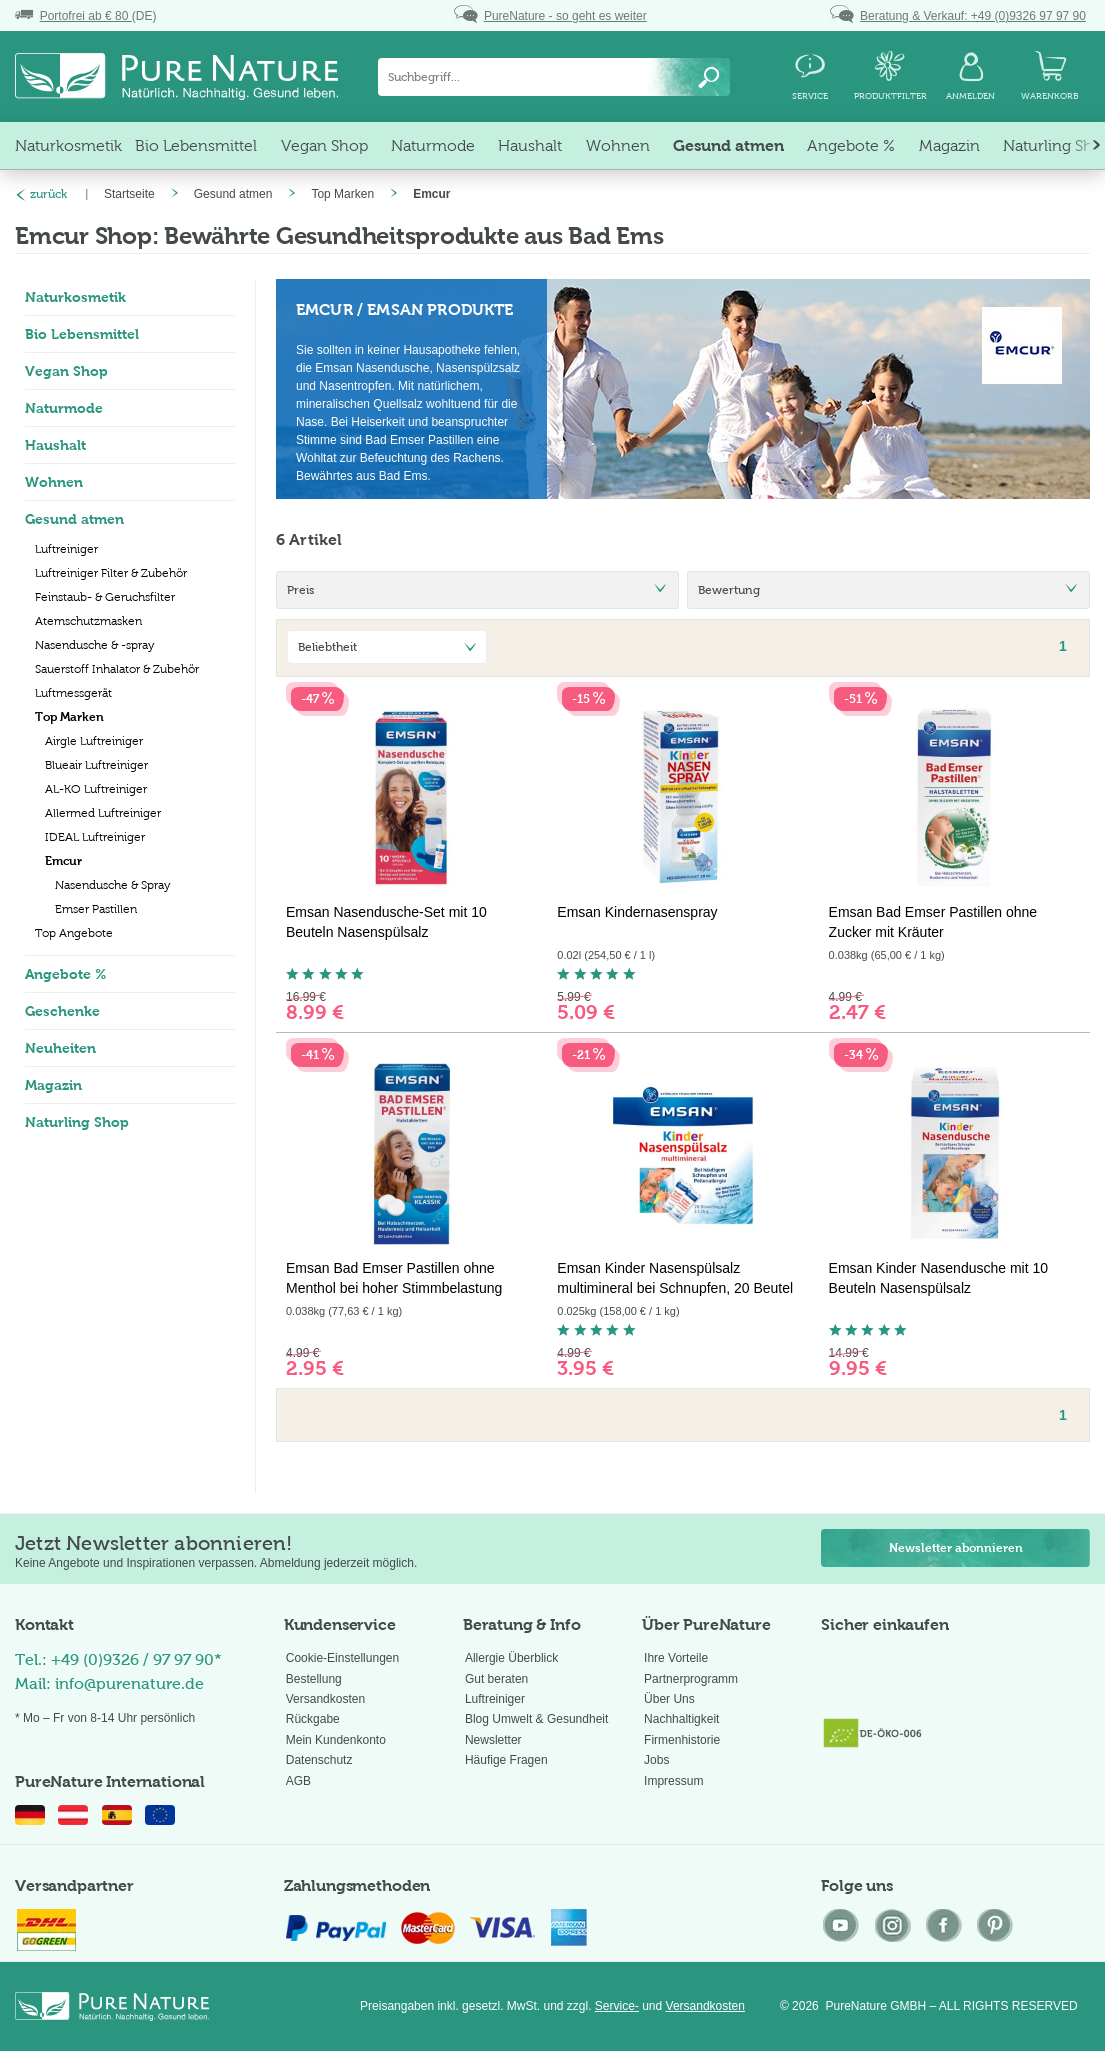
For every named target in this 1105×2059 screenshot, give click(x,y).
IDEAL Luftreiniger (95, 837)
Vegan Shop (66, 371)
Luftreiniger (66, 549)
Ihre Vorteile (676, 1658)
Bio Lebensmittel (82, 334)
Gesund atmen (74, 519)
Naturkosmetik (75, 297)
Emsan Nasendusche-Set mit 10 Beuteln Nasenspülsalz (386, 922)
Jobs (656, 1760)
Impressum (673, 1781)
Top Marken (69, 717)
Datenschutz (319, 1760)
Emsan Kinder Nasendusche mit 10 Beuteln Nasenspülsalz (938, 1278)
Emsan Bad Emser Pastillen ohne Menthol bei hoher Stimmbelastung (394, 1278)
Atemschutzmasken (88, 621)
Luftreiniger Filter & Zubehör (111, 573)
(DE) (85, 16)
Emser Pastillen (96, 909)
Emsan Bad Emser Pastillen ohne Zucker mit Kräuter (933, 922)
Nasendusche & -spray (94, 645)
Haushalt (55, 445)
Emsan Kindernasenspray (637, 912)
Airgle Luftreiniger (94, 741)
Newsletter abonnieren (956, 1548)
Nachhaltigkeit (681, 1719)
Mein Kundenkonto (336, 1740)
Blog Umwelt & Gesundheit (536, 1719)
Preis (300, 590)
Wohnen (54, 482)
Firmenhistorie (682, 1740)
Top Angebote (74, 933)
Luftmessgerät (73, 693)
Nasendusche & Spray (112, 885)
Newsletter (493, 1740)
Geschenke (62, 1011)
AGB (298, 1781)
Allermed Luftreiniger (103, 813)
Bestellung (314, 1679)
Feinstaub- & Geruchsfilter (105, 597)
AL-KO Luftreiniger (96, 789)
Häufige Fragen (506, 1760)
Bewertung (729, 590)
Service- (617, 2006)
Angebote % (66, 974)
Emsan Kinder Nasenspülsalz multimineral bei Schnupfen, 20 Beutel (675, 1278)
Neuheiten (60, 1048)
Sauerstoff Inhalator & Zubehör (117, 669)
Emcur (63, 861)
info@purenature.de (129, 1683)
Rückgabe (313, 1719)
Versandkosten (325, 1699)
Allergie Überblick (511, 1658)
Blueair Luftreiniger (96, 765)
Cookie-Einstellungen (342, 1658)
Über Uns (669, 1699)
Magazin (53, 1085)
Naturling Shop (77, 1122)
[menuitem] (554, 77)
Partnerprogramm (691, 1679)
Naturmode (64, 408)
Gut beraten (496, 1679)
